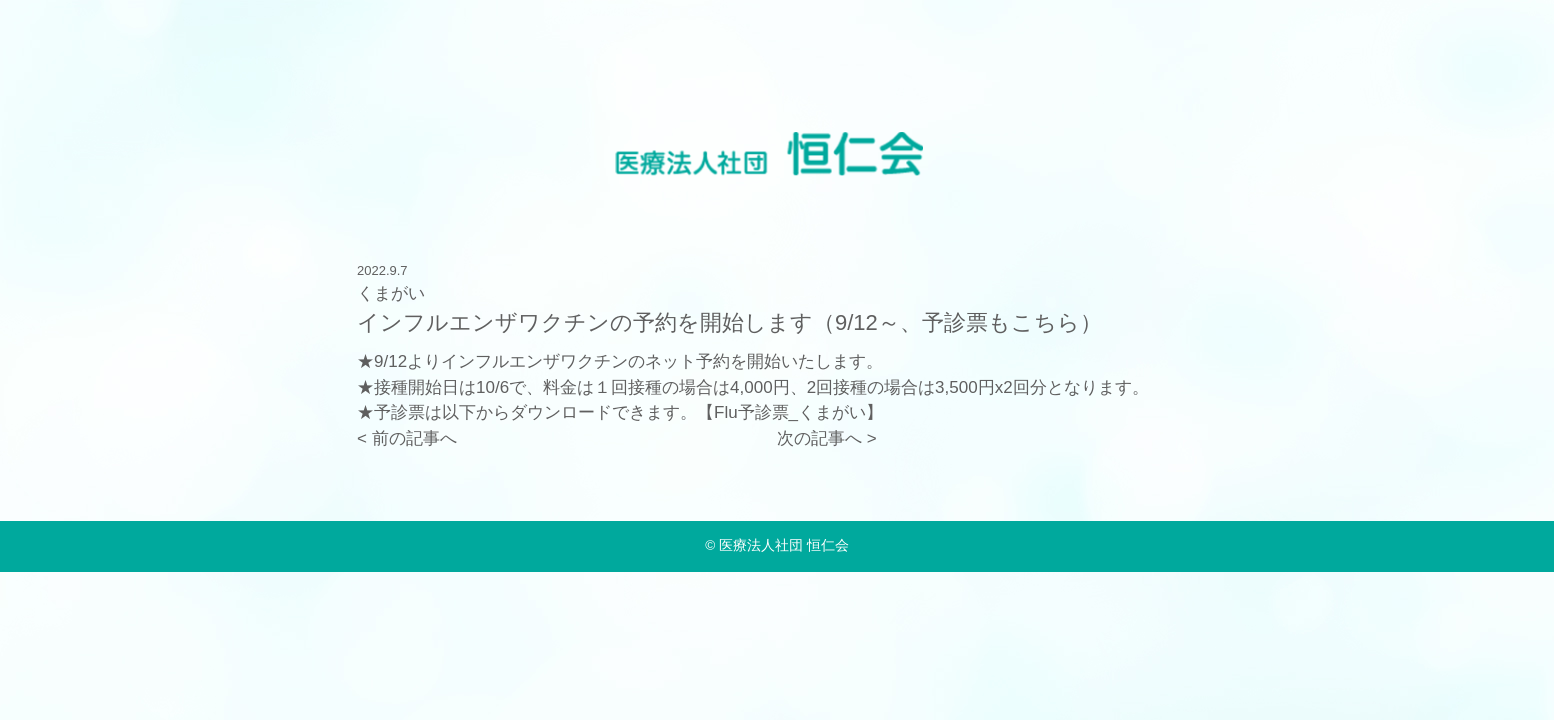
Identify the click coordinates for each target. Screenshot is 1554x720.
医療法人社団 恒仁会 (784, 545)
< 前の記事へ (407, 438)
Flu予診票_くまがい (790, 412)
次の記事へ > (827, 438)
